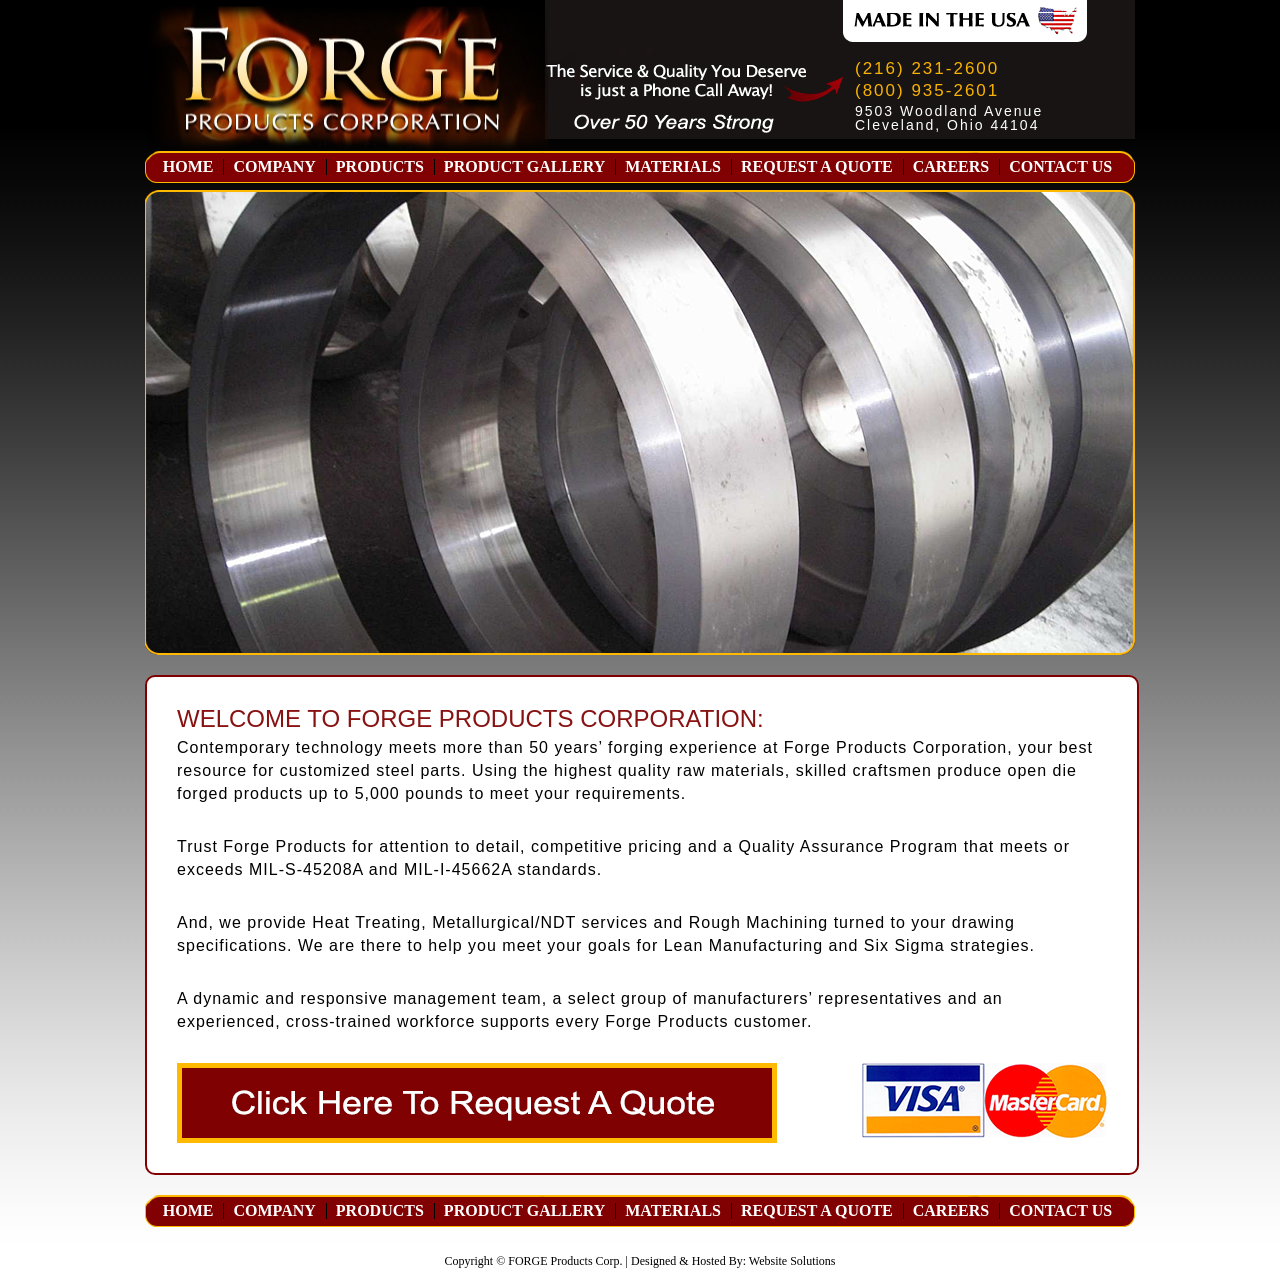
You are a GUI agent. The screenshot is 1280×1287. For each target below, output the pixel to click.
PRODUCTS (380, 167)
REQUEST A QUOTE (817, 167)
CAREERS (951, 167)
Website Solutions (792, 1261)
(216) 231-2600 (927, 68)
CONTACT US (1060, 167)
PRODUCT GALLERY (524, 167)
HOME (188, 167)
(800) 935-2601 (927, 90)
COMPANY (274, 167)
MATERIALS (673, 167)
